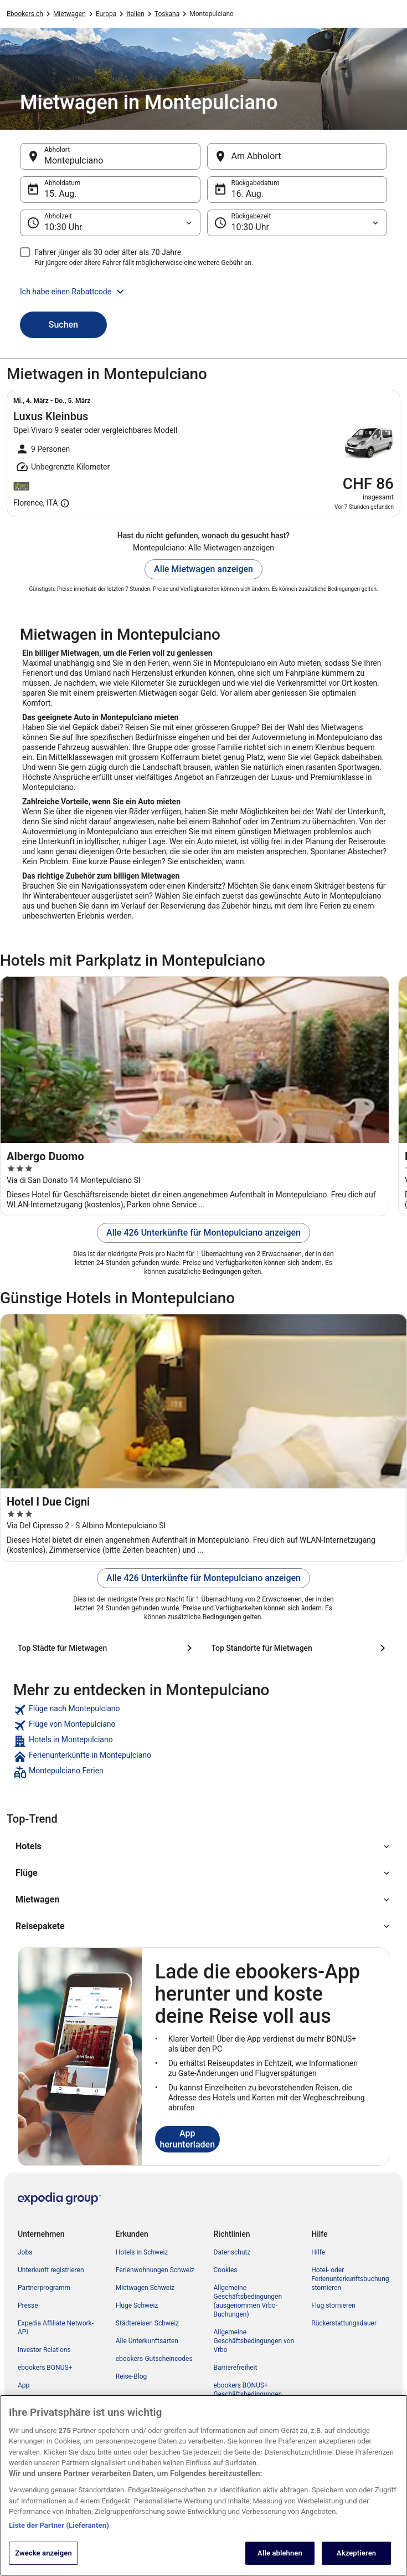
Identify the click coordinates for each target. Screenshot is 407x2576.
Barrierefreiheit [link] (235, 2367)
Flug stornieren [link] (333, 2305)
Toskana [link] (166, 14)
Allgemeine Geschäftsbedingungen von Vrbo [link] (254, 2341)
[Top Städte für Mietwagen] (107, 1648)
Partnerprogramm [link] (44, 2288)
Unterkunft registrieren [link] (51, 2270)
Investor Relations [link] (44, 2350)
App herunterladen (187, 2139)
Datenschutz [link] (232, 2252)
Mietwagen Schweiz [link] (145, 2288)
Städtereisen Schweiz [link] (147, 2323)
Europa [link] (106, 14)
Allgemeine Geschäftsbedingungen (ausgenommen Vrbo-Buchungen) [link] (248, 2301)
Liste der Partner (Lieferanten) (59, 2538)
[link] (203, 1710)
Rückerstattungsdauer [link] (344, 2323)
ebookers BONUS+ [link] (45, 2367)
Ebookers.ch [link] (25, 14)
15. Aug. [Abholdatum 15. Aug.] (60, 193)
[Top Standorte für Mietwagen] (300, 1648)
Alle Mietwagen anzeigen (203, 569)
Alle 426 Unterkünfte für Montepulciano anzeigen (203, 1232)
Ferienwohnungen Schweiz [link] (155, 2270)
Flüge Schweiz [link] (137, 2305)
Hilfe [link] (318, 2252)
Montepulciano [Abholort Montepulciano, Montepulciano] (73, 160)
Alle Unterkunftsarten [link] (147, 2341)
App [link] (23, 2385)
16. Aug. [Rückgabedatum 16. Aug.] (247, 193)
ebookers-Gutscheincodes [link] (154, 2359)
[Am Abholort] (297, 156)
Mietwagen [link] (69, 14)
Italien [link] (135, 14)
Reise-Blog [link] (131, 2376)
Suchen (63, 324)
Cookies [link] (226, 2270)
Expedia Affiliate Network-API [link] (56, 2327)
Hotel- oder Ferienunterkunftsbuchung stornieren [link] (350, 2279)
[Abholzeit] (110, 223)
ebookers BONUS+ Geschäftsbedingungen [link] (248, 2389)
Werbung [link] (31, 2403)
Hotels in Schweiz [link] (142, 2252)
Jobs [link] (25, 2252)
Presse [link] (28, 2305)
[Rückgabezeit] (297, 223)
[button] (203, 291)
